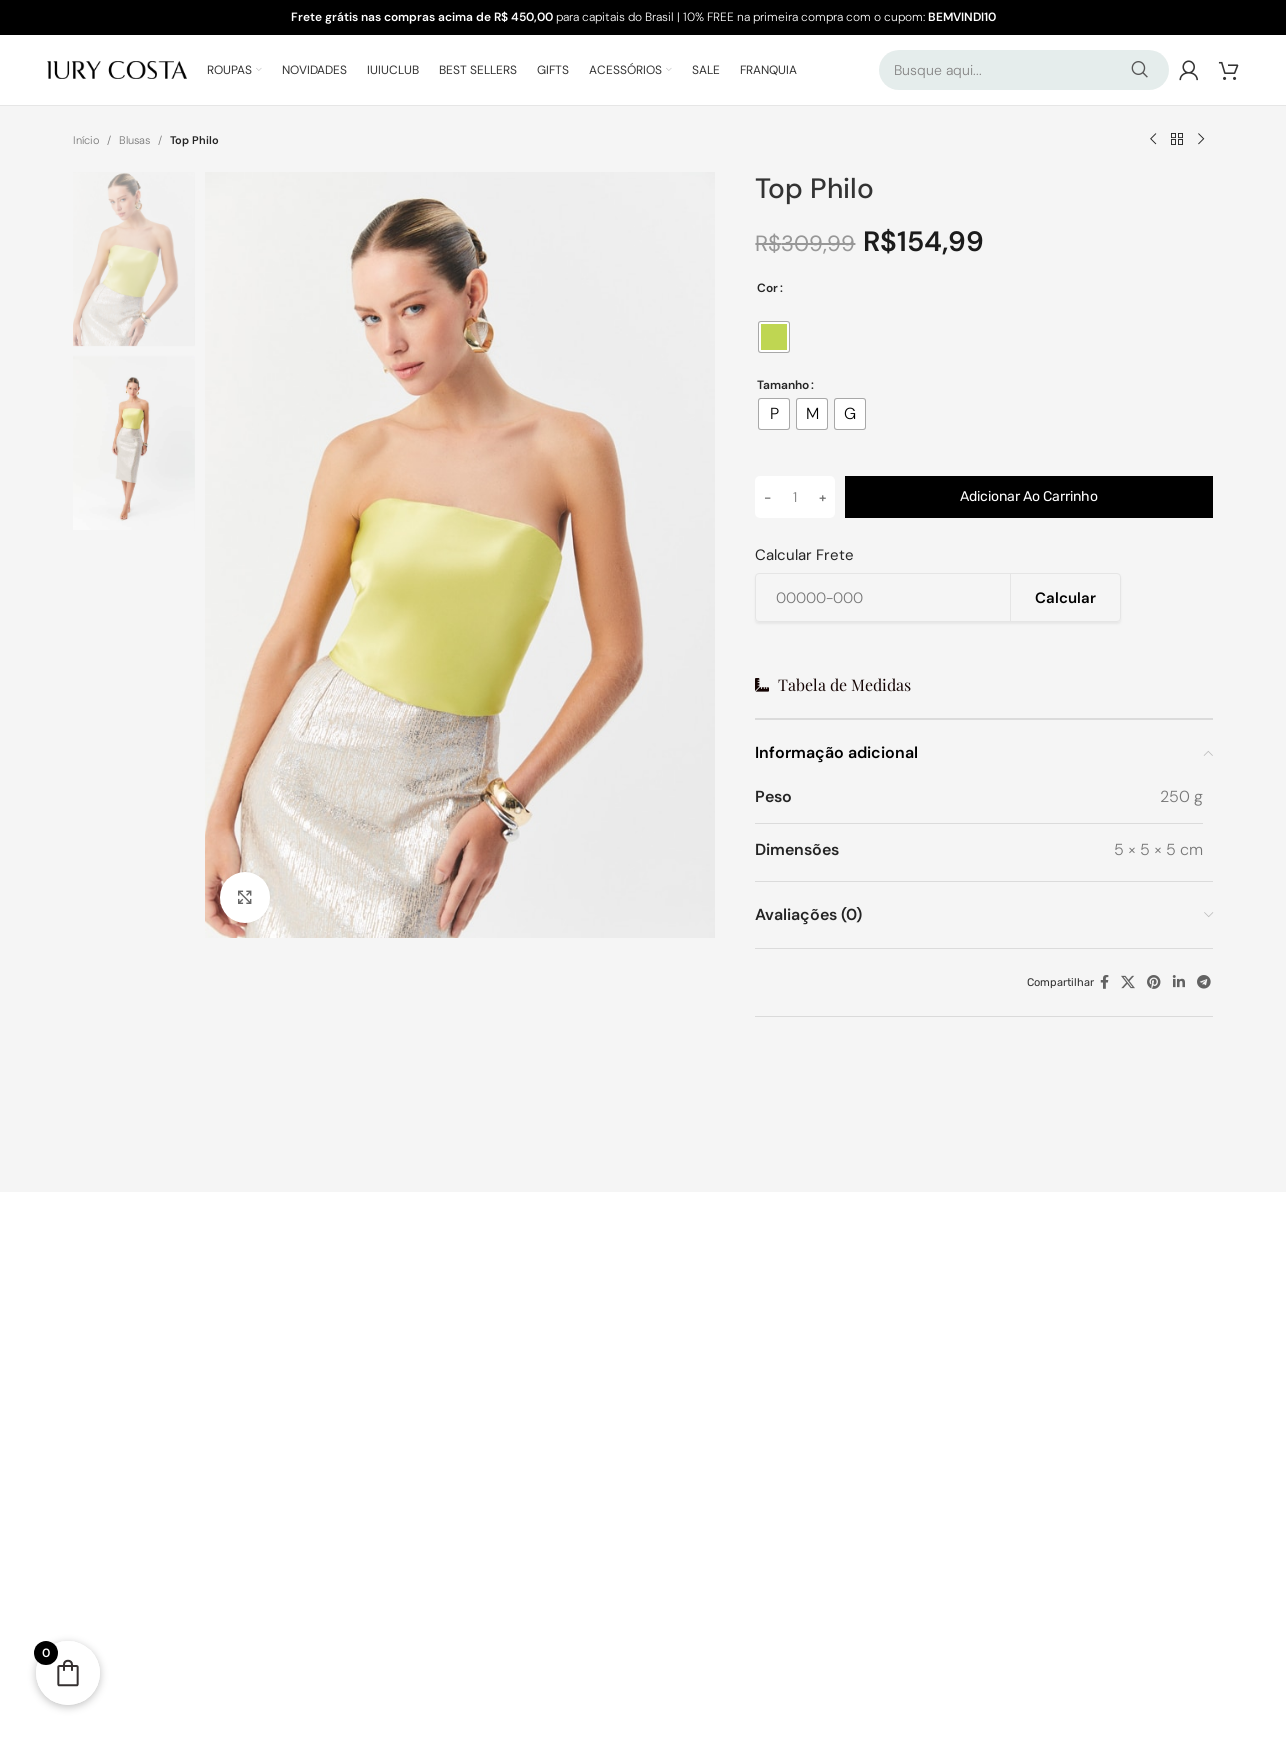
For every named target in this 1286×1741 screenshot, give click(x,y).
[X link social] (1128, 982)
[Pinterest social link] (1154, 982)
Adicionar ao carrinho (1029, 496)
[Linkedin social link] (1179, 982)
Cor (767, 288)
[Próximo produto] (1201, 140)
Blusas (134, 140)
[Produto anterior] (1153, 140)
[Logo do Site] (117, 68)
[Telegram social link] (1204, 982)
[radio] (774, 337)
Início (86, 140)
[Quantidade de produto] (795, 497)
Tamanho (783, 385)
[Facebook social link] (1104, 982)
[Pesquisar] (1024, 70)
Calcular (1065, 598)
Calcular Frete (804, 555)
